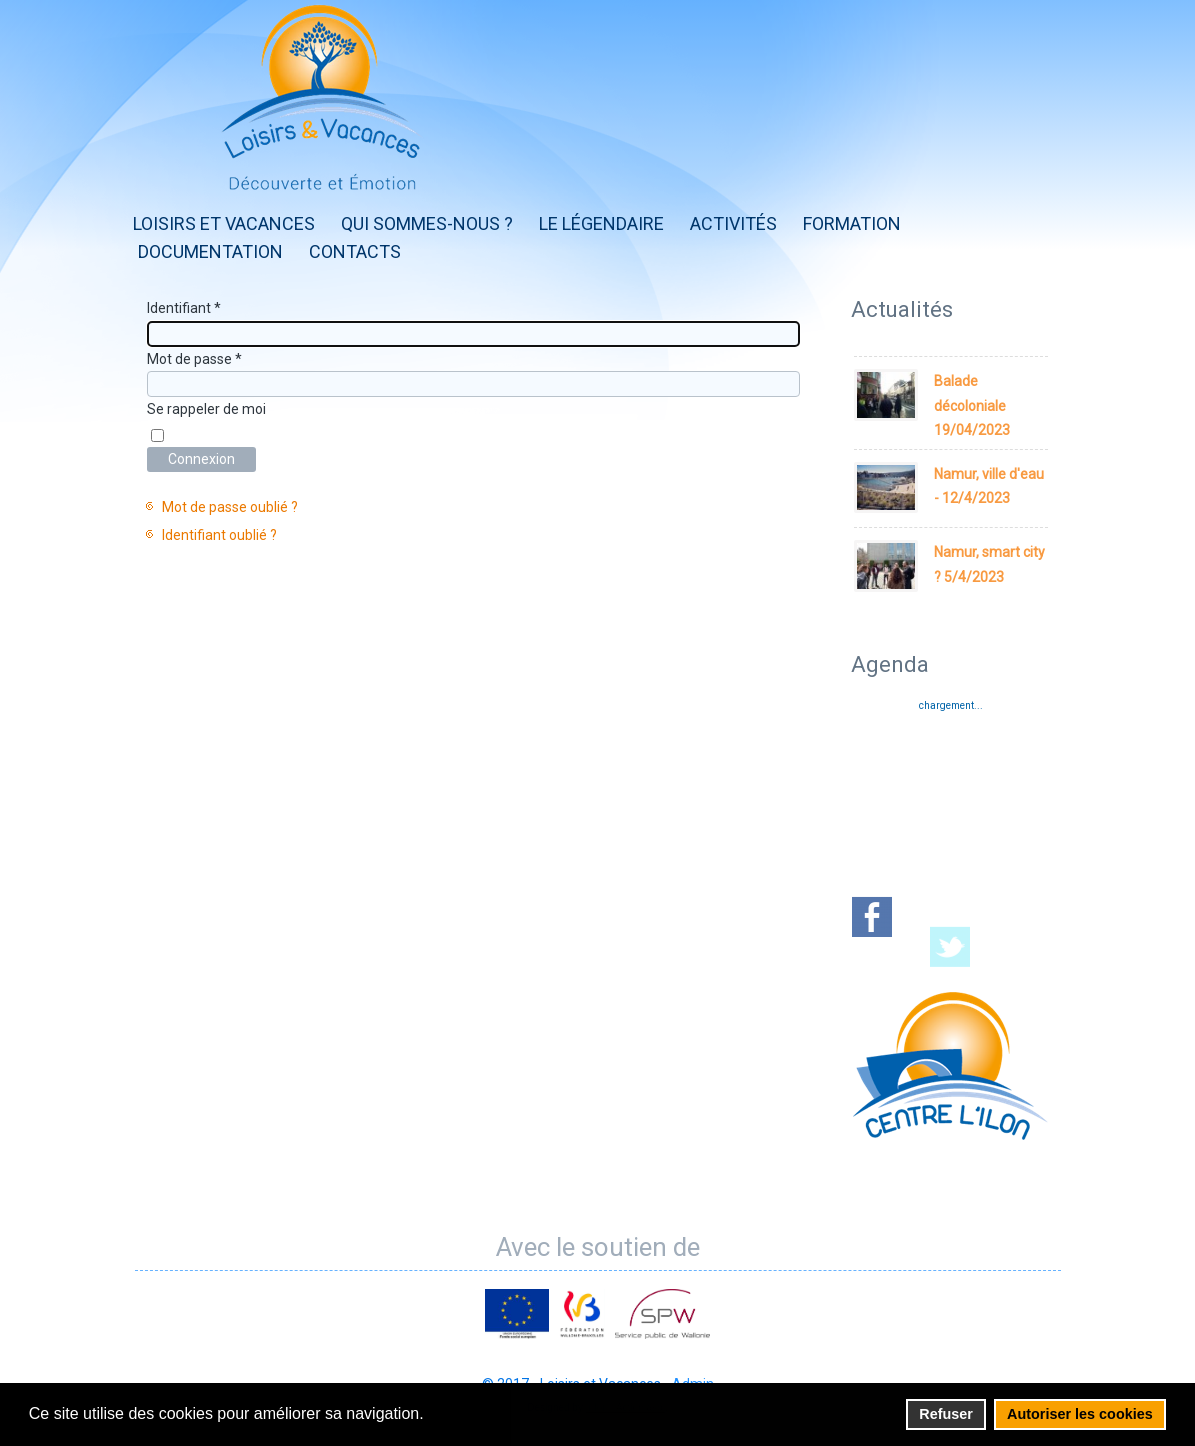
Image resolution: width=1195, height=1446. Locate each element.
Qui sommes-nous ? (427, 223)
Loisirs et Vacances (224, 223)
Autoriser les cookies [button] (1080, 1414)
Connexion (201, 459)
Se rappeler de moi (206, 409)
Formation (852, 223)
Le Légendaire (601, 223)
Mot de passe (194, 359)
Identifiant (184, 308)
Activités (733, 223)
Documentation (210, 251)
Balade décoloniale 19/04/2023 (972, 405)
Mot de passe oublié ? (230, 507)
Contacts (355, 251)
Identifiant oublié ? (219, 535)
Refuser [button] (946, 1414)
